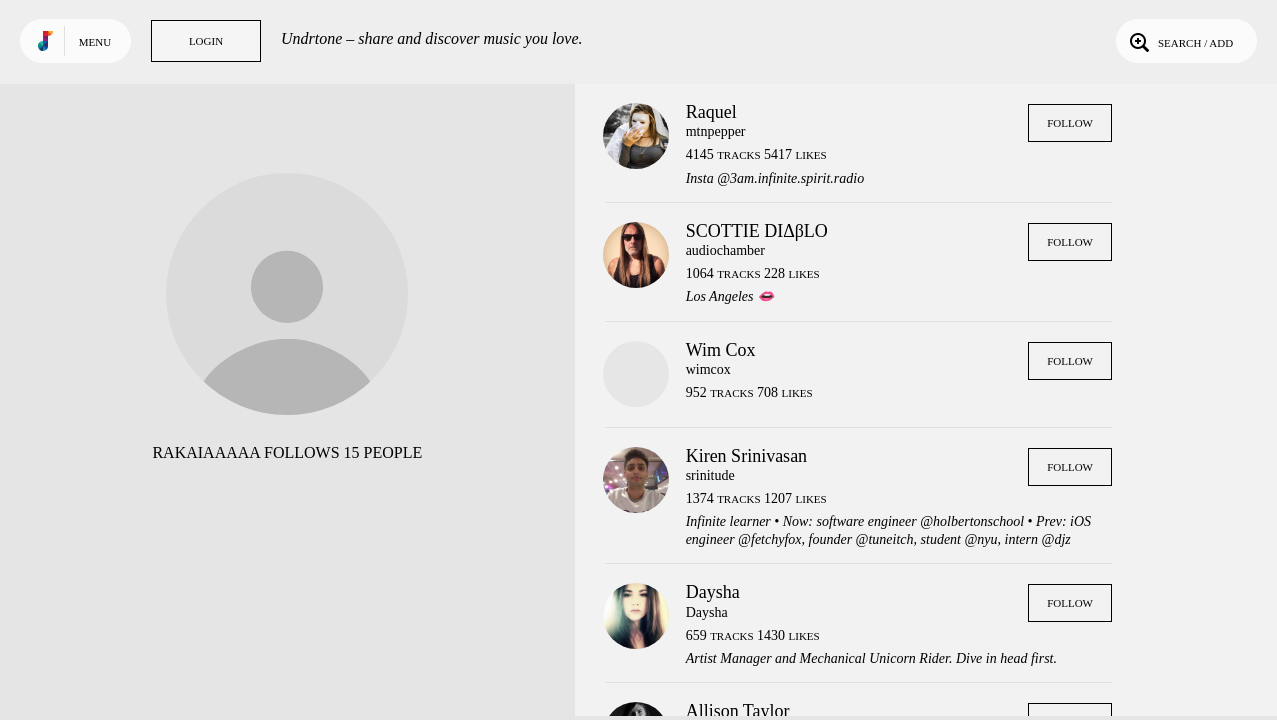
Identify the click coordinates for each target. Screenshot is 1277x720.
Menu (95, 42)
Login (206, 41)
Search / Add (1179, 41)
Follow (1070, 123)
